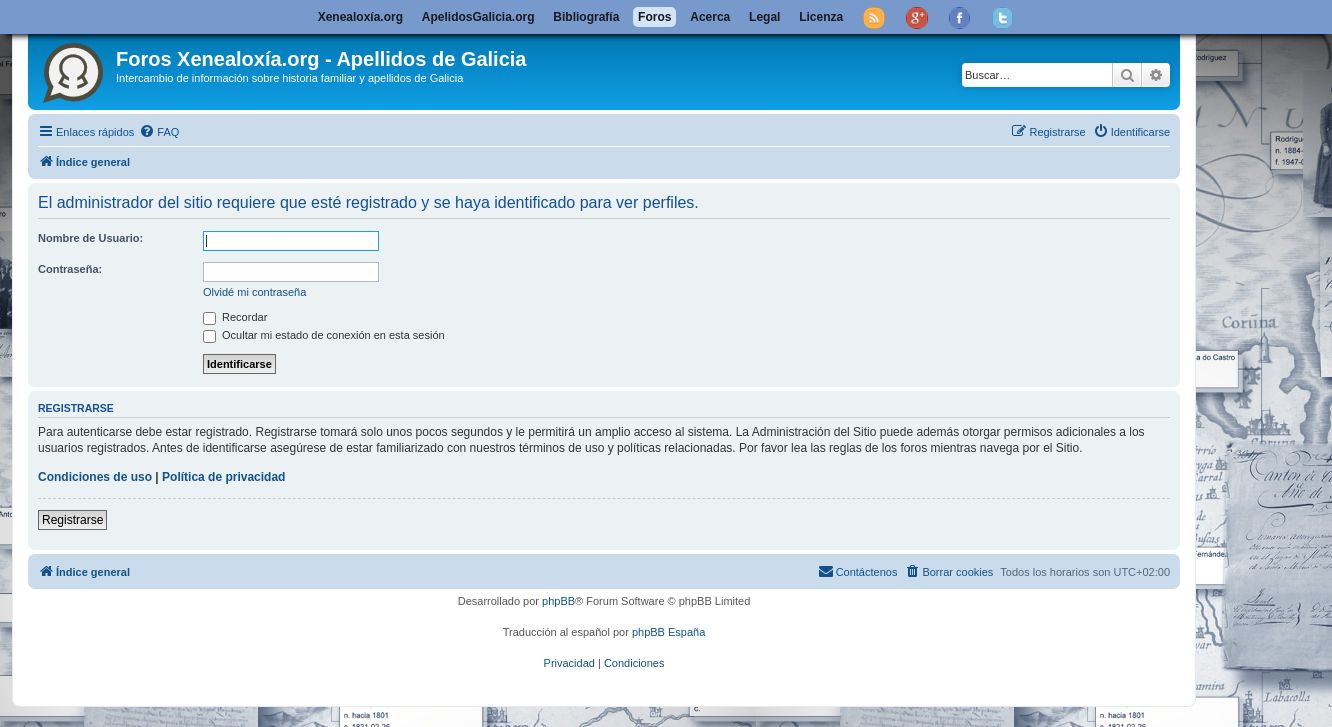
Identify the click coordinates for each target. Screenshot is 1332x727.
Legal (764, 17)
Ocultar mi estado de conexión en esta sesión (324, 335)
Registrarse (72, 520)
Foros (654, 17)
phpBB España (668, 632)
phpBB (558, 601)
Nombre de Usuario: (90, 238)
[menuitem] (159, 132)
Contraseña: (70, 269)
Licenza (821, 17)
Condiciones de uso (95, 477)
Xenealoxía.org (360, 17)
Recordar (235, 317)
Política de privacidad (223, 477)
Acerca (710, 17)
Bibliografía (586, 17)
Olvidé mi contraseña (254, 292)
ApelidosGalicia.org (478, 17)
